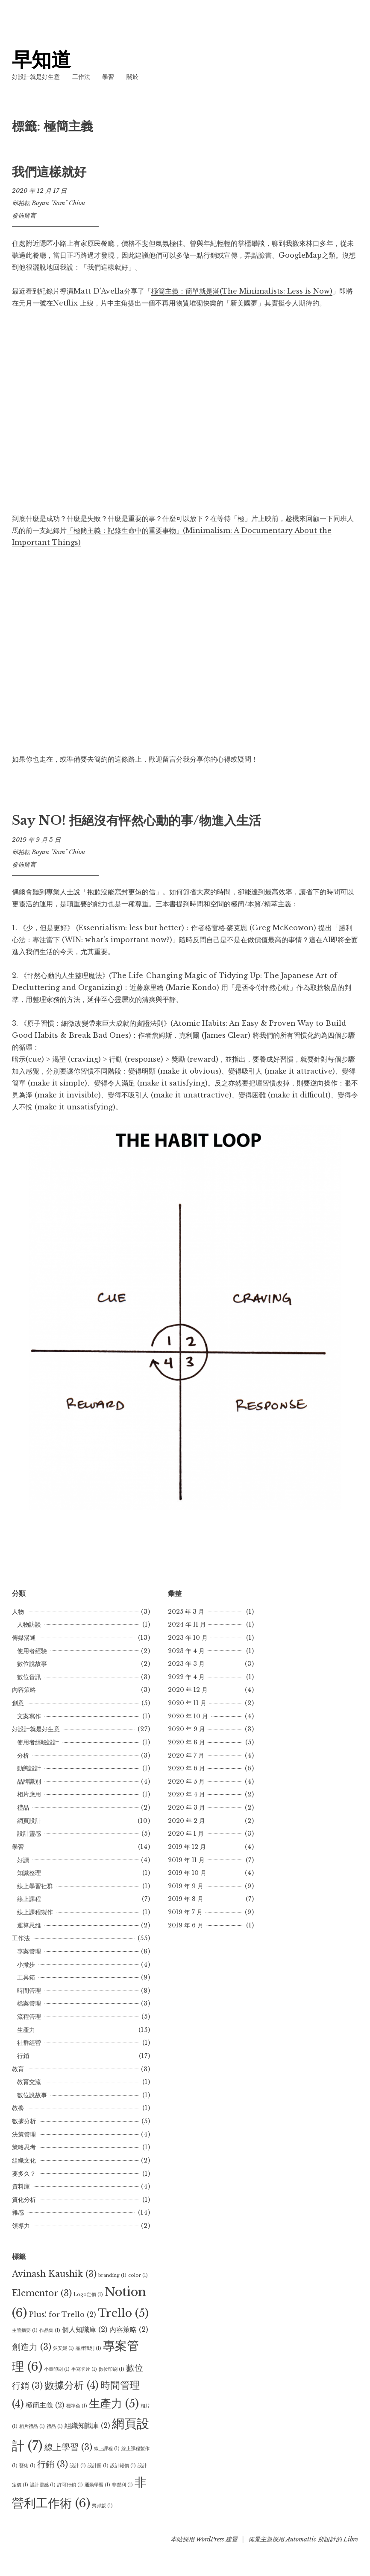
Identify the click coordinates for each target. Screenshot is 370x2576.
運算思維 (29, 1925)
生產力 (26, 2030)
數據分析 (24, 2121)
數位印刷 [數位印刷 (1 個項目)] (111, 2369)
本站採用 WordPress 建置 (204, 2539)
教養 (18, 2108)
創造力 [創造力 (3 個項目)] (31, 2347)
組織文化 (24, 2160)
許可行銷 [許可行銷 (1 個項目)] (70, 2485)
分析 (23, 1755)
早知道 (42, 59)
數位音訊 (29, 1677)
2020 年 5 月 (186, 1781)
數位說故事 (32, 1664)
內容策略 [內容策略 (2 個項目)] (128, 2329)
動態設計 (29, 1768)
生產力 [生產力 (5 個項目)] (114, 2403)
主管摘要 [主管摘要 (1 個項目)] (25, 2330)
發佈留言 (24, 215)
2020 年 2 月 (186, 1821)
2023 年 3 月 (186, 1664)
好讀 (23, 1860)
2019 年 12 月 (187, 1847)
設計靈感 (29, 1833)
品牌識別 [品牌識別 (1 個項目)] (88, 2348)
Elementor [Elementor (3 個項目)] (42, 2293)
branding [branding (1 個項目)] (112, 2275)
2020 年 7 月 (186, 1755)
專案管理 (29, 1951)
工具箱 (26, 1977)
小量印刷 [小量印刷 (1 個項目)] (57, 2369)
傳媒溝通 (24, 1638)
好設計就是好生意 (36, 77)
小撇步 (26, 1964)
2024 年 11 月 (187, 1624)
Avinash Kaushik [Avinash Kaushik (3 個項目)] (54, 2274)
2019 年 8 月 (185, 1899)
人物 (18, 1611)
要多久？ (24, 2173)
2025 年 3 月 (186, 1611)
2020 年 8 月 (186, 1742)
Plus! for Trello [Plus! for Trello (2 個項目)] (62, 2314)
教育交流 (29, 2082)
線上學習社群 (35, 1886)
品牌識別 (29, 1781)
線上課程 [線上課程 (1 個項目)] (107, 2448)
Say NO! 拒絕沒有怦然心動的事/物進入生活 (136, 820)
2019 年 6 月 (185, 1925)
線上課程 (29, 1899)
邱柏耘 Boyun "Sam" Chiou (48, 203)
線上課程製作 (35, 1912)
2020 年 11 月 (187, 1703)
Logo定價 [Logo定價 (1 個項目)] (88, 2294)
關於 (132, 77)
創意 (18, 1703)
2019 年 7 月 (185, 1912)
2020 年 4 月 (186, 1794)
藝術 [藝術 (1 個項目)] (27, 2465)
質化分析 (24, 2199)
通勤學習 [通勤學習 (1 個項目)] (97, 2485)
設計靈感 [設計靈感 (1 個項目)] (43, 2485)
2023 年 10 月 (188, 1638)
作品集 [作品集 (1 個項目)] (49, 2330)
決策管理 (24, 2134)
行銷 (23, 2056)
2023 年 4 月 (186, 1651)
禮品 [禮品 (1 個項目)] (55, 2426)
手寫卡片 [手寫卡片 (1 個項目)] (84, 2369)
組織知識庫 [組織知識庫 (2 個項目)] (87, 2425)
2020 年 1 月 (186, 1833)
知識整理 (29, 1873)
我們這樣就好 (49, 172)
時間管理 (29, 1990)
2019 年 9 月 (185, 1886)
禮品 (23, 1807)
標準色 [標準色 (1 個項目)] (76, 2406)
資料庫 (21, 2186)
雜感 (18, 2212)
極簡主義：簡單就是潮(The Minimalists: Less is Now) (241, 291)
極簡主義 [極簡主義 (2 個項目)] (45, 2405)
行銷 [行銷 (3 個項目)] (52, 2464)
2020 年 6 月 (186, 1768)
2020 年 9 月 (186, 1729)
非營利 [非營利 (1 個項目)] (122, 2485)
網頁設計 (29, 1821)
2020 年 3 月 (186, 1807)
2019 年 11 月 (186, 1860)
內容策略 (24, 1690)
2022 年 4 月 (186, 1677)
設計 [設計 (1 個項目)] (78, 2465)
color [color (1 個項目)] (138, 2275)
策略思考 (24, 2147)
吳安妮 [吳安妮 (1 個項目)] (63, 2348)
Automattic (301, 2539)
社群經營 (29, 2042)
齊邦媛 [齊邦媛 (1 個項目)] (102, 2506)
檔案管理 (29, 2003)
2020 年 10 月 (188, 1716)
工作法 (81, 77)
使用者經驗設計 (38, 1742)
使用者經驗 (32, 1651)
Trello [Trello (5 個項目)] (123, 2313)
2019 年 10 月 (187, 1873)
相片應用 (29, 1794)
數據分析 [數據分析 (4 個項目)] (71, 2385)
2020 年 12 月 (188, 1690)
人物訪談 (29, 1624)
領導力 (21, 2226)
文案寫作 (29, 1716)
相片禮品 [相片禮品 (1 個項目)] (32, 2426)
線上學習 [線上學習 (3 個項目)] (68, 2447)
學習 (108, 77)
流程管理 (29, 2016)
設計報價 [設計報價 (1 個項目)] (123, 2465)
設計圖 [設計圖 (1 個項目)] (98, 2465)
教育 (18, 2069)
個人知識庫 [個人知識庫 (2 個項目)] (85, 2329)
